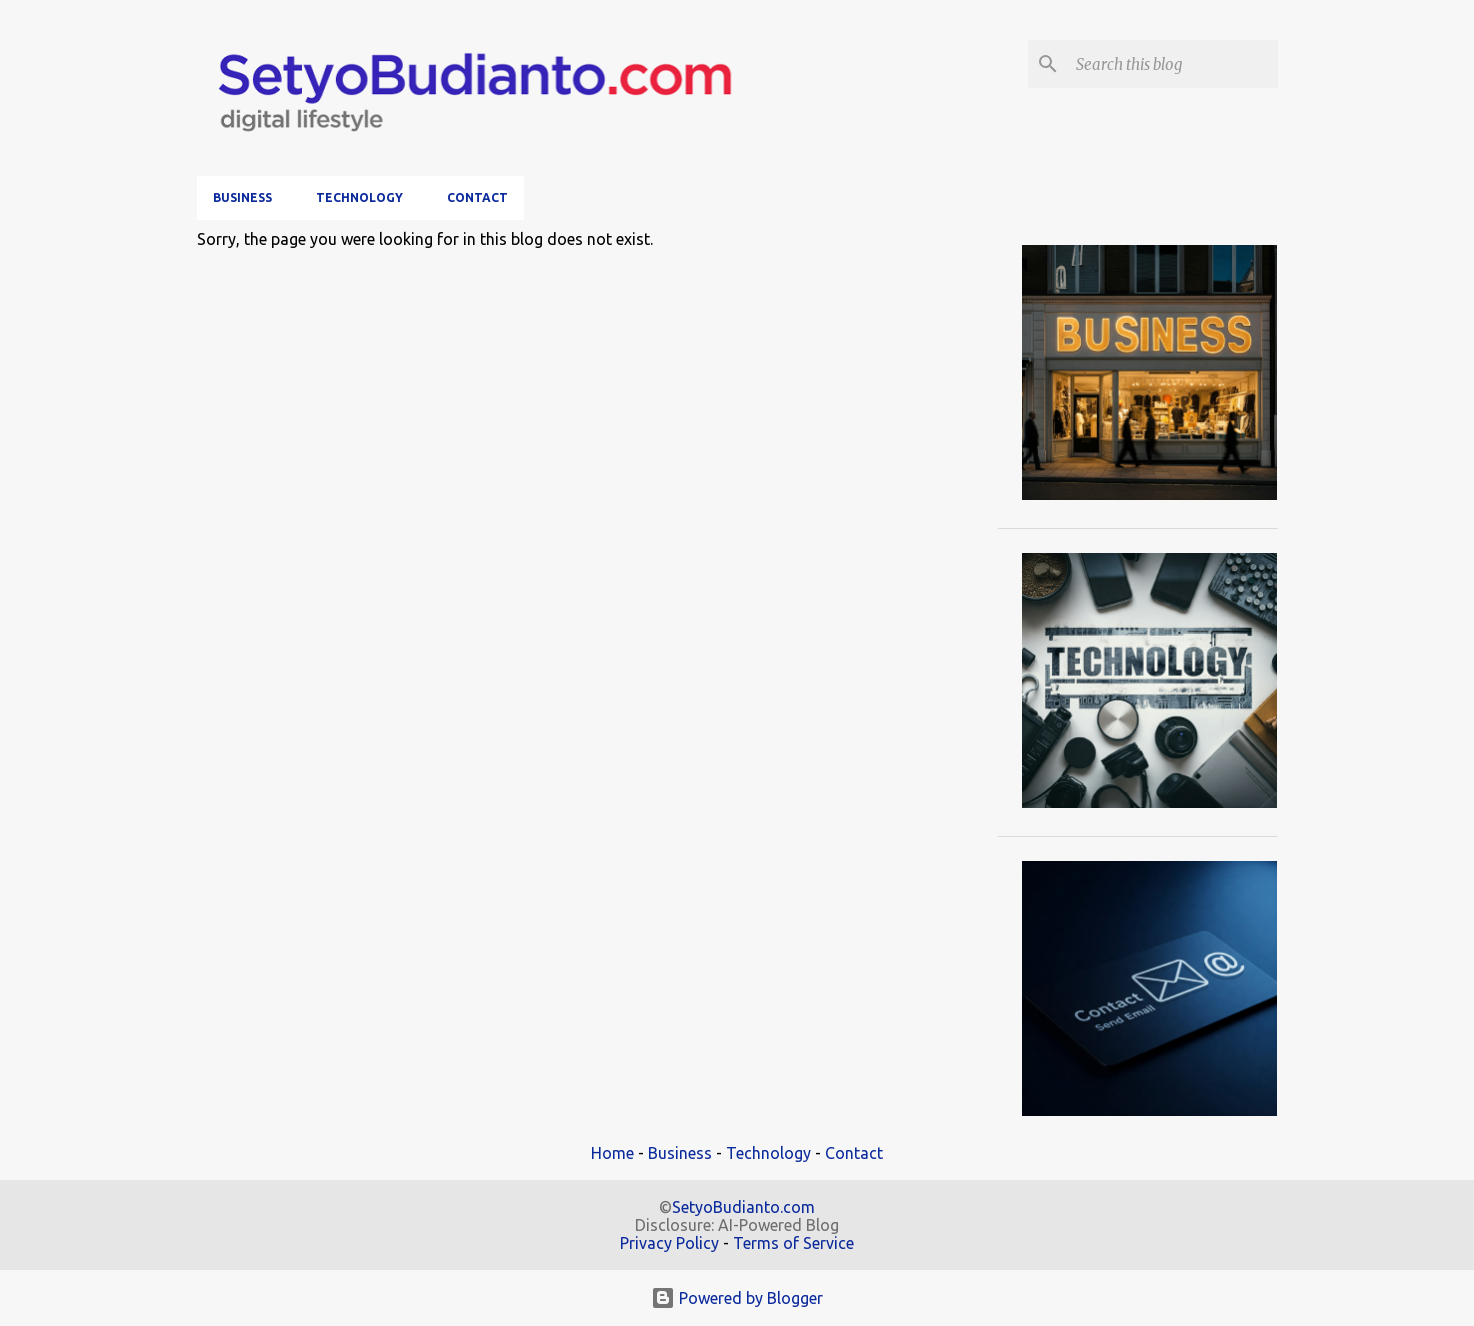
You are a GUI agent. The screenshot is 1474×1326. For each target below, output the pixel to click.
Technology (359, 197)
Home (612, 1153)
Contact (477, 197)
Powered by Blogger (737, 1298)
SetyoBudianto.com (743, 1207)
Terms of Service (793, 1243)
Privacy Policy (669, 1243)
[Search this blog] (1173, 64)
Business (242, 197)
